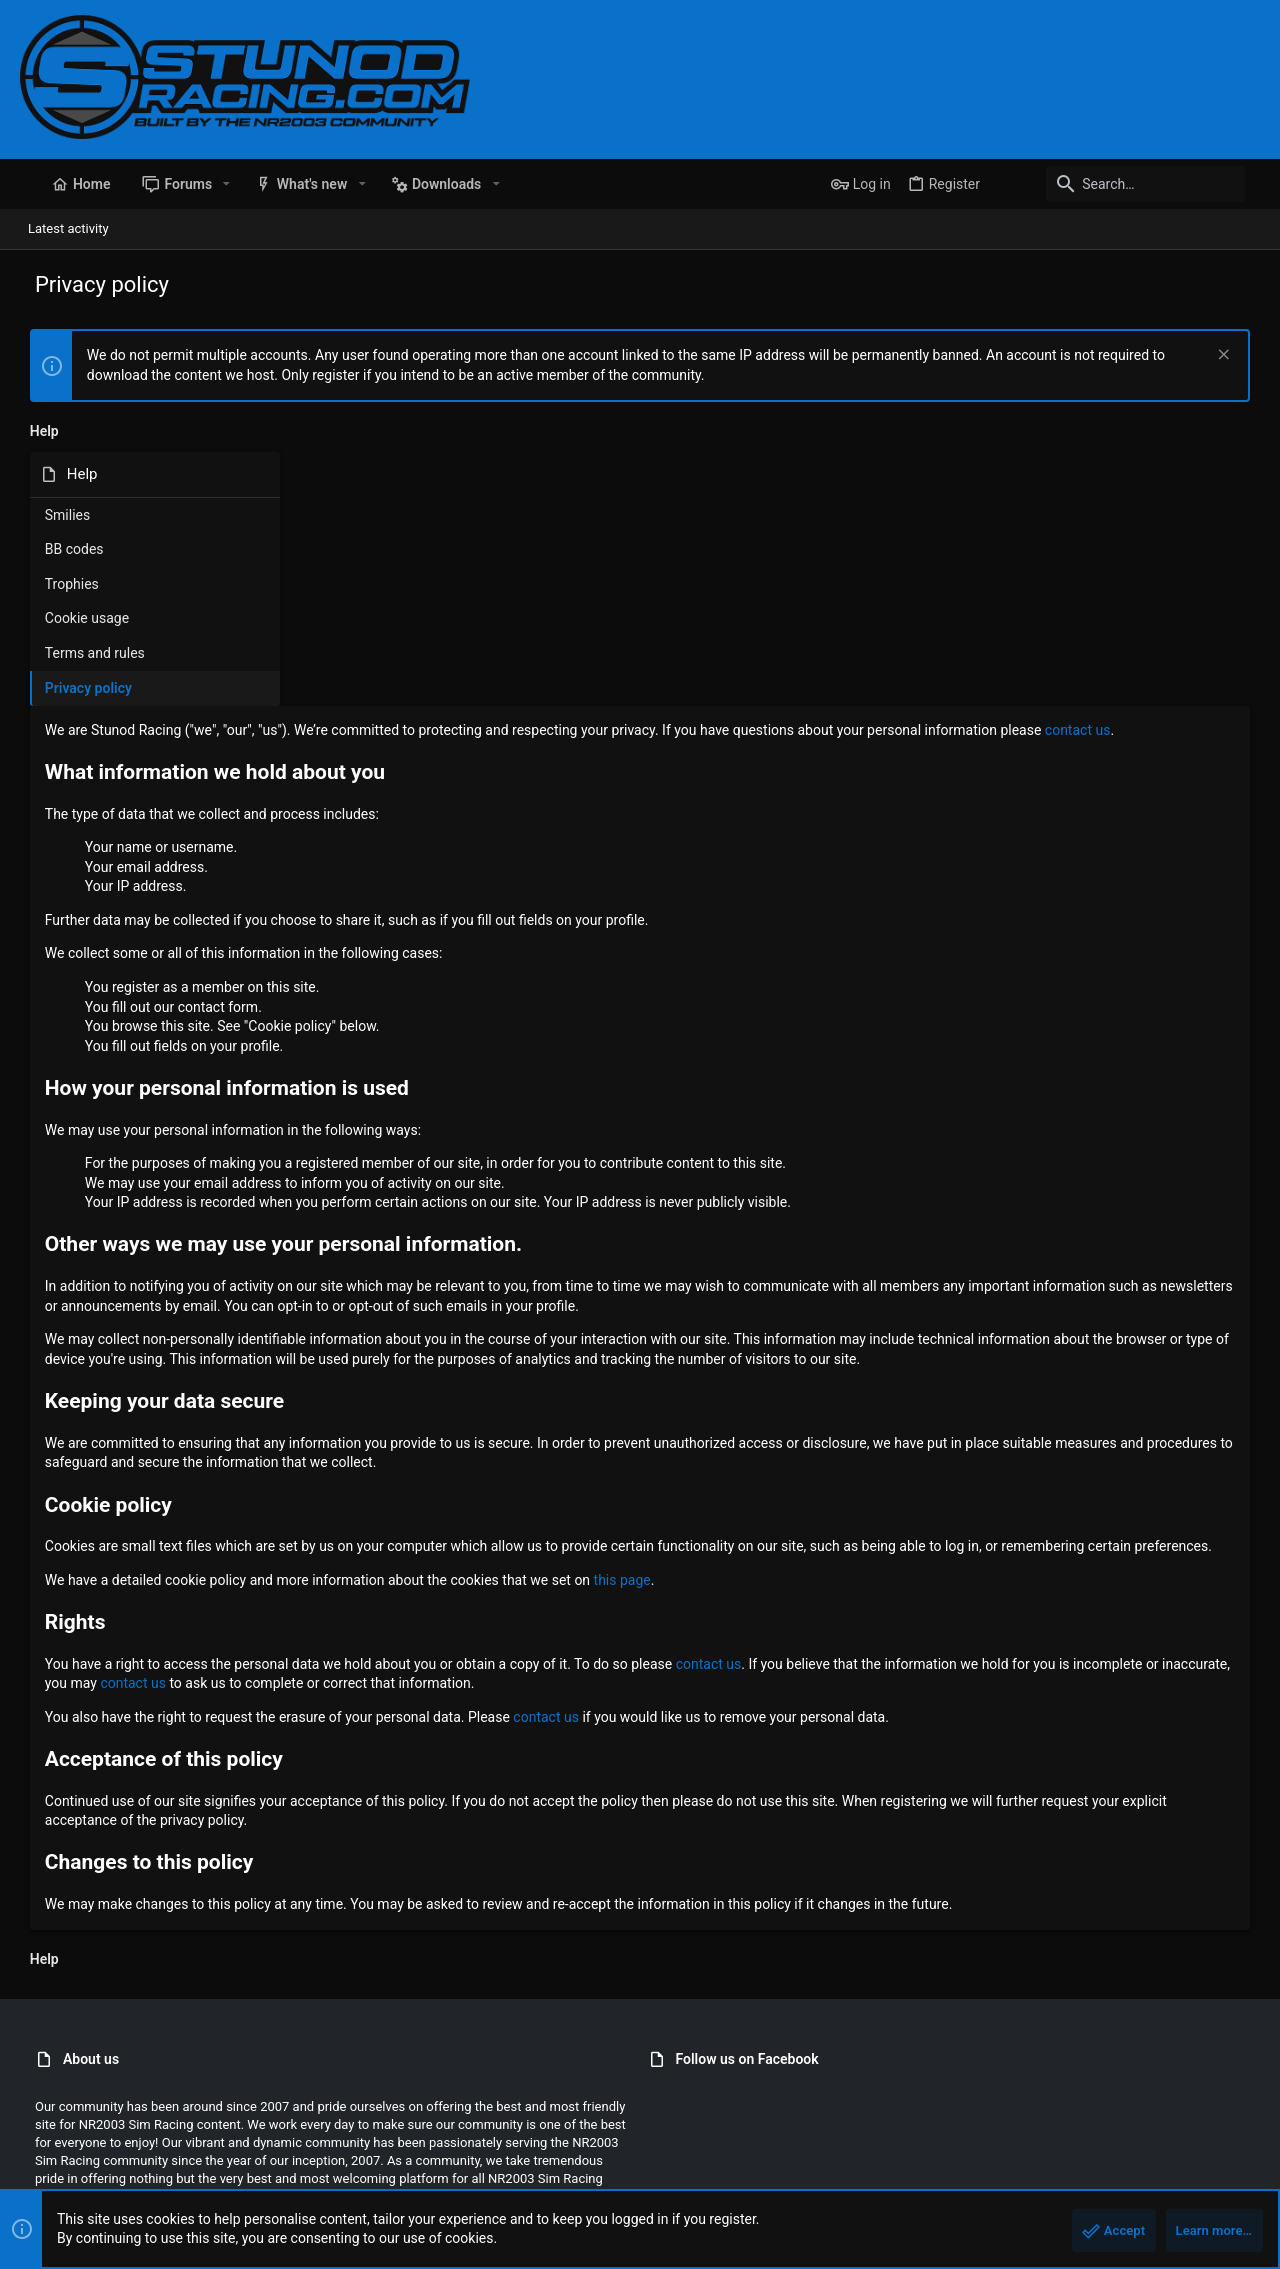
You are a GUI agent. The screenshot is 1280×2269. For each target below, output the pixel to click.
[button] (211, 184)
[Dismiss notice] (1231, 356)
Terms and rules (85, 653)
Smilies (57, 515)
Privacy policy (78, 688)
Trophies (62, 584)
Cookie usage (77, 618)
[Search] (1135, 184)
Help (1141, 2172)
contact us (458, 496)
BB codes (64, 549)
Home (1184, 2172)
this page (882, 1385)
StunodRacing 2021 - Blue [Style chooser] (100, 2172)
